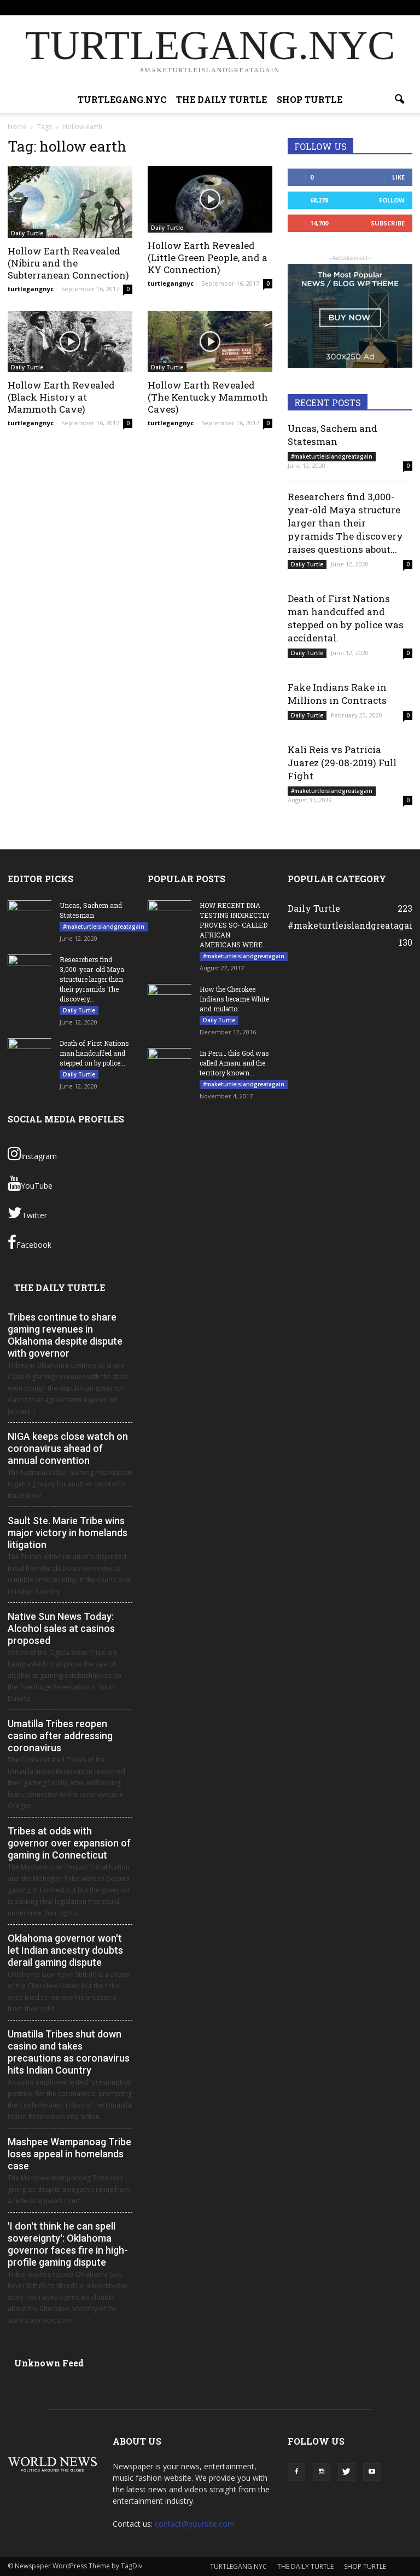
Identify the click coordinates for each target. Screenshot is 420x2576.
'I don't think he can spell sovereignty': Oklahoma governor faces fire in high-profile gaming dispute (68, 2244)
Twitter (27, 1212)
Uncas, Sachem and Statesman (332, 435)
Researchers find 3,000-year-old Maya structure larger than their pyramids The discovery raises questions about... (345, 522)
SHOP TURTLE (304, 7)
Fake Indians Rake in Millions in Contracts (337, 694)
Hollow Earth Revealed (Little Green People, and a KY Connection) (207, 257)
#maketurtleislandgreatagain (331, 456)
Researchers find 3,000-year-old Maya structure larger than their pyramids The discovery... (92, 979)
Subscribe (388, 223)
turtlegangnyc (31, 289)
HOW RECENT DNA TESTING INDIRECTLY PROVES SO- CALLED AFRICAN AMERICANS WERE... (235, 925)
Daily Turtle (27, 233)
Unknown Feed (49, 2363)
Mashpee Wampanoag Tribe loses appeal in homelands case (69, 2154)
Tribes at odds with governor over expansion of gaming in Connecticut (69, 1843)
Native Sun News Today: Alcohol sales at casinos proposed (61, 1628)
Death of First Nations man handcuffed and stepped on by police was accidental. (346, 618)
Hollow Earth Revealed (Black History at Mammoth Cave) (61, 397)
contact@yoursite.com (195, 2524)
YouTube (30, 1183)
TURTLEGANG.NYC (182, 7)
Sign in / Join (128, 7)
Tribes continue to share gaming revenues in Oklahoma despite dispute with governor (65, 1335)
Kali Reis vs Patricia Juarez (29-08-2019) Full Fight (342, 762)
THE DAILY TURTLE (246, 7)
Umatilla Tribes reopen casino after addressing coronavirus (60, 1735)
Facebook (29, 1242)
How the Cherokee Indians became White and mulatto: (234, 999)
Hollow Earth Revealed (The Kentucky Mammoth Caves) (208, 397)
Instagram (32, 1153)
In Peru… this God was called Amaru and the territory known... (234, 1063)
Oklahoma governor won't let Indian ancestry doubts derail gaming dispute (65, 1950)
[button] (399, 99)
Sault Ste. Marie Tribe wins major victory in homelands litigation (67, 1532)
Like (398, 177)
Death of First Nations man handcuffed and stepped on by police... (94, 1053)
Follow (392, 200)
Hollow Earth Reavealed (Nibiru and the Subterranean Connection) (68, 263)
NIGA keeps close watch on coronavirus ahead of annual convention (68, 1448)
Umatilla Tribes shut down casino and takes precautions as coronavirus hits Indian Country (69, 2052)
